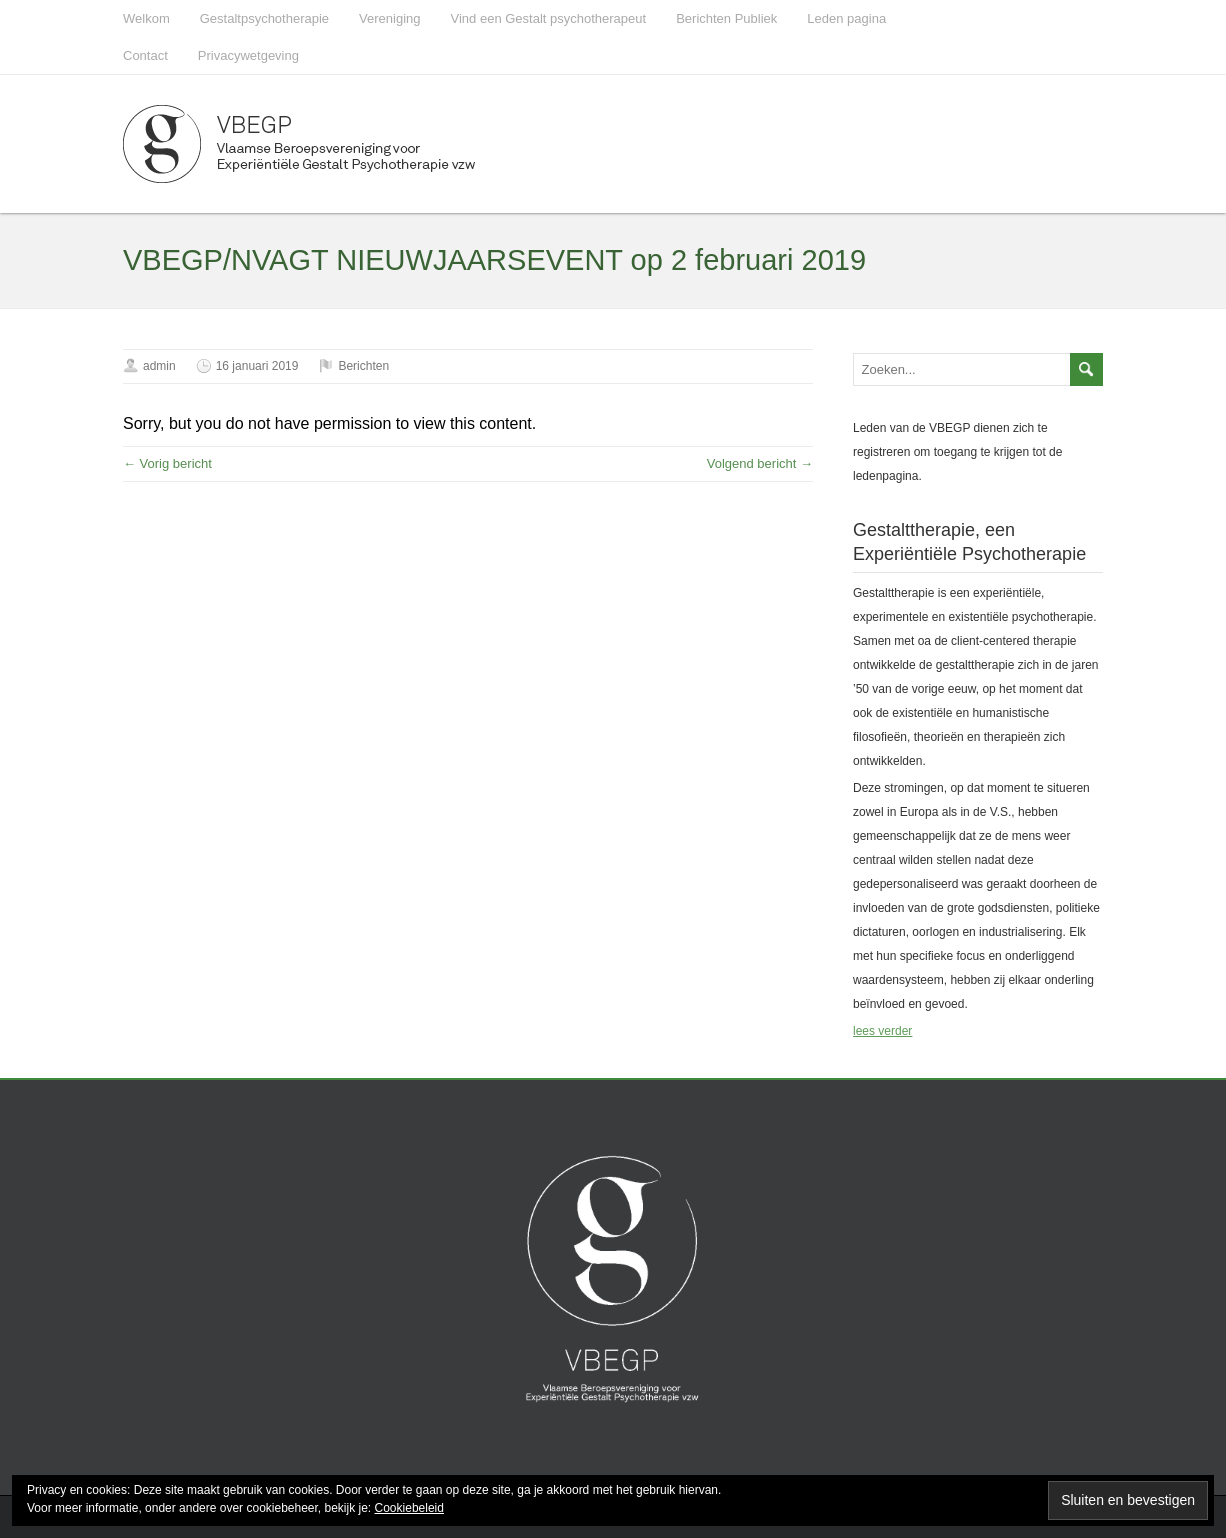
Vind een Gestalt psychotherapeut (549, 18)
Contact (145, 55)
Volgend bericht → (760, 463)
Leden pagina (846, 18)
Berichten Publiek (726, 18)
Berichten (363, 366)
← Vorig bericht (167, 463)
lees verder (882, 1031)
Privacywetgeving (248, 55)
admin (159, 366)
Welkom (146, 18)
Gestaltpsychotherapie (264, 18)
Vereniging (389, 18)
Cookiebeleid (409, 1508)
